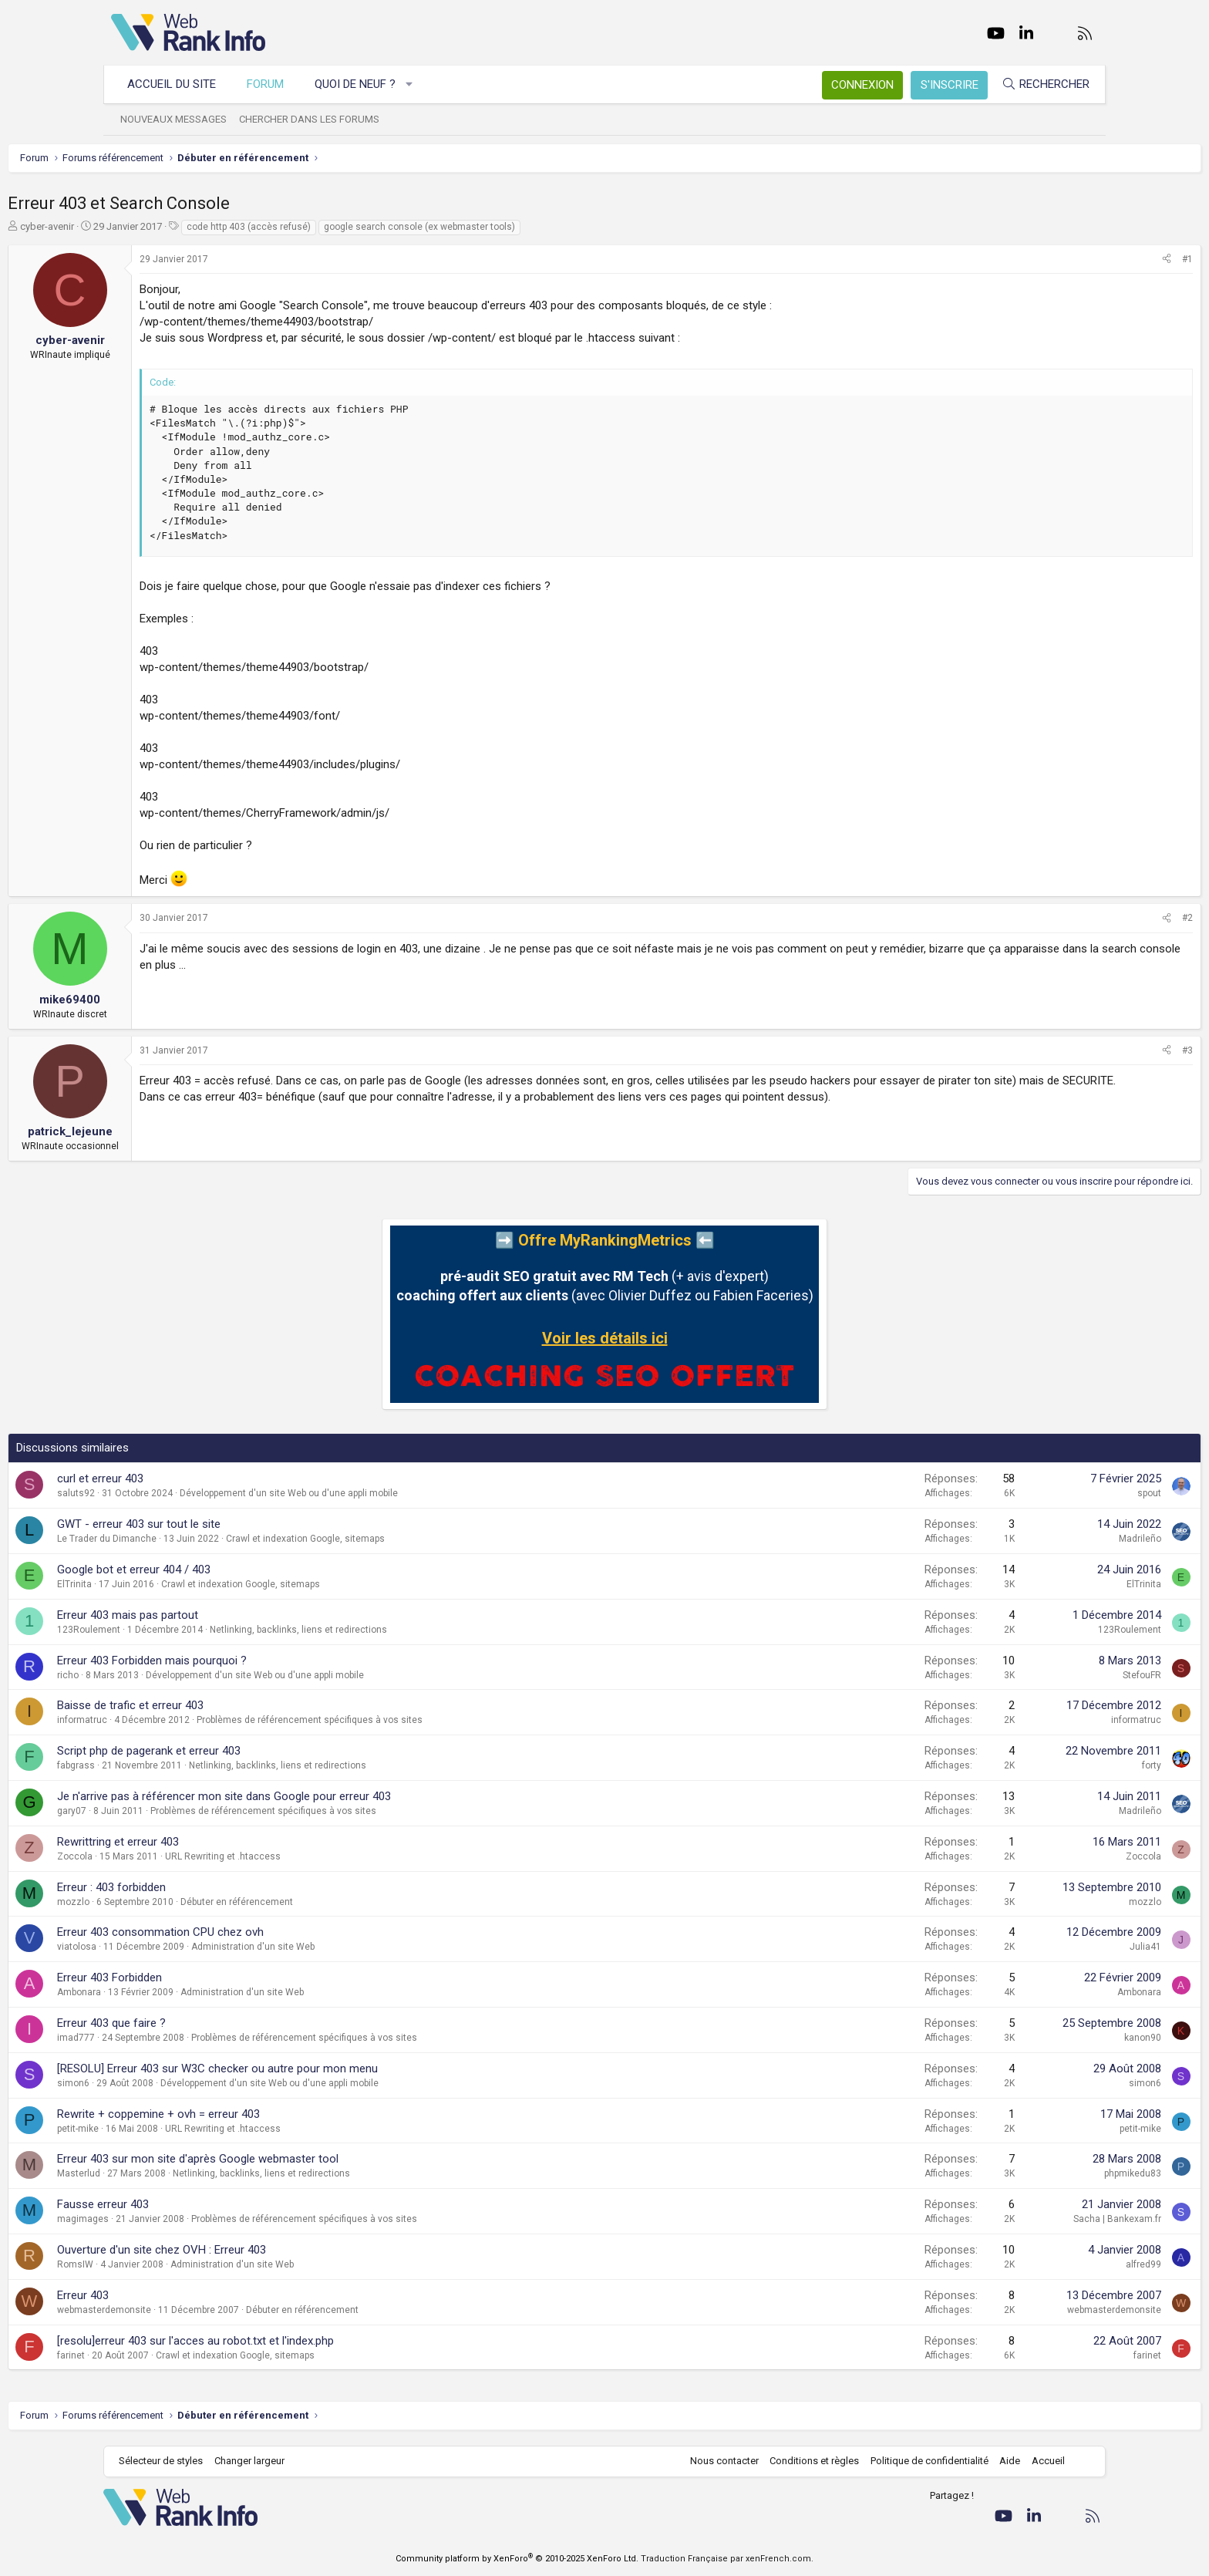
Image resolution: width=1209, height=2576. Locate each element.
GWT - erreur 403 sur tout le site (242, 1524)
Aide (1002, 2460)
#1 (1084, 259)
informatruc (185, 1720)
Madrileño (1036, 1538)
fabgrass (179, 1765)
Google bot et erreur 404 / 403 (237, 1569)
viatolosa (180, 1946)
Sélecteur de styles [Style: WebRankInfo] (168, 2460)
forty (1048, 1765)
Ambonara (182, 1992)
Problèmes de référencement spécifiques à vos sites (413, 1720)
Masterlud (182, 2173)
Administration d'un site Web (356, 1946)
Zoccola (178, 1856)
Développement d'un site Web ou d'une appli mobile (392, 1493)
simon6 (176, 2083)
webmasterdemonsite (207, 2310)
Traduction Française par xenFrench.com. (727, 2559)
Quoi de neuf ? (362, 84)
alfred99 (1040, 2264)
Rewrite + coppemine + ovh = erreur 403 (261, 2114)
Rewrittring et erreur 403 (221, 1842)
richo (171, 1675)
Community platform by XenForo (517, 2559)
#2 (1084, 917)
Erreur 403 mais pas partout (230, 1615)
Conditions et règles (806, 2460)
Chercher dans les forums (317, 119)
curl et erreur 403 (203, 1478)
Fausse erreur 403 (206, 2204)
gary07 (175, 1811)
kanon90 (1039, 2037)
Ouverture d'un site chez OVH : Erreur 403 (264, 2250)
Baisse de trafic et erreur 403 (233, 1705)
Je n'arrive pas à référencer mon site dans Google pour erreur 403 (327, 1796)
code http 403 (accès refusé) (352, 226)
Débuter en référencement (340, 1902)
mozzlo (176, 1902)
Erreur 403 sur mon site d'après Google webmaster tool (301, 2159)
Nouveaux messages (181, 119)
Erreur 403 (186, 2295)
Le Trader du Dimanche (210, 1538)
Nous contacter (716, 2460)
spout (1046, 1493)
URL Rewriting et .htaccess (326, 1856)
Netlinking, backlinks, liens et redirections (401, 1629)
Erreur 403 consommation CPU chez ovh (263, 1932)
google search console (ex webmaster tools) (522, 226)
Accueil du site (179, 84)
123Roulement (192, 1629)
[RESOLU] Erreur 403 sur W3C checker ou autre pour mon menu (320, 2068)
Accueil (1040, 2460)
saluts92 (179, 1493)
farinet (174, 2355)
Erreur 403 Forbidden (212, 1977)
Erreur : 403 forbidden (214, 1887)
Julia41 (1042, 1946)
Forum (272, 84)
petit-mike (181, 2128)
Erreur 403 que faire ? (214, 2023)
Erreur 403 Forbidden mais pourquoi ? (255, 1660)
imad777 (179, 2037)
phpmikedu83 (1029, 2173)
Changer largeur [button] (257, 2460)
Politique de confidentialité (922, 2460)
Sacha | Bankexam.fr (1014, 2219)
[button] (417, 84)
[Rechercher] (1037, 84)
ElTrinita (177, 1584)
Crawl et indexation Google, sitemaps (408, 1538)
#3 (1084, 1050)
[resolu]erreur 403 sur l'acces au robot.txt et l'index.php (298, 2341)
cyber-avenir (150, 226)
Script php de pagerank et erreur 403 (252, 1751)
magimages (186, 2219)
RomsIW (178, 2264)
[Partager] (1063, 259)
